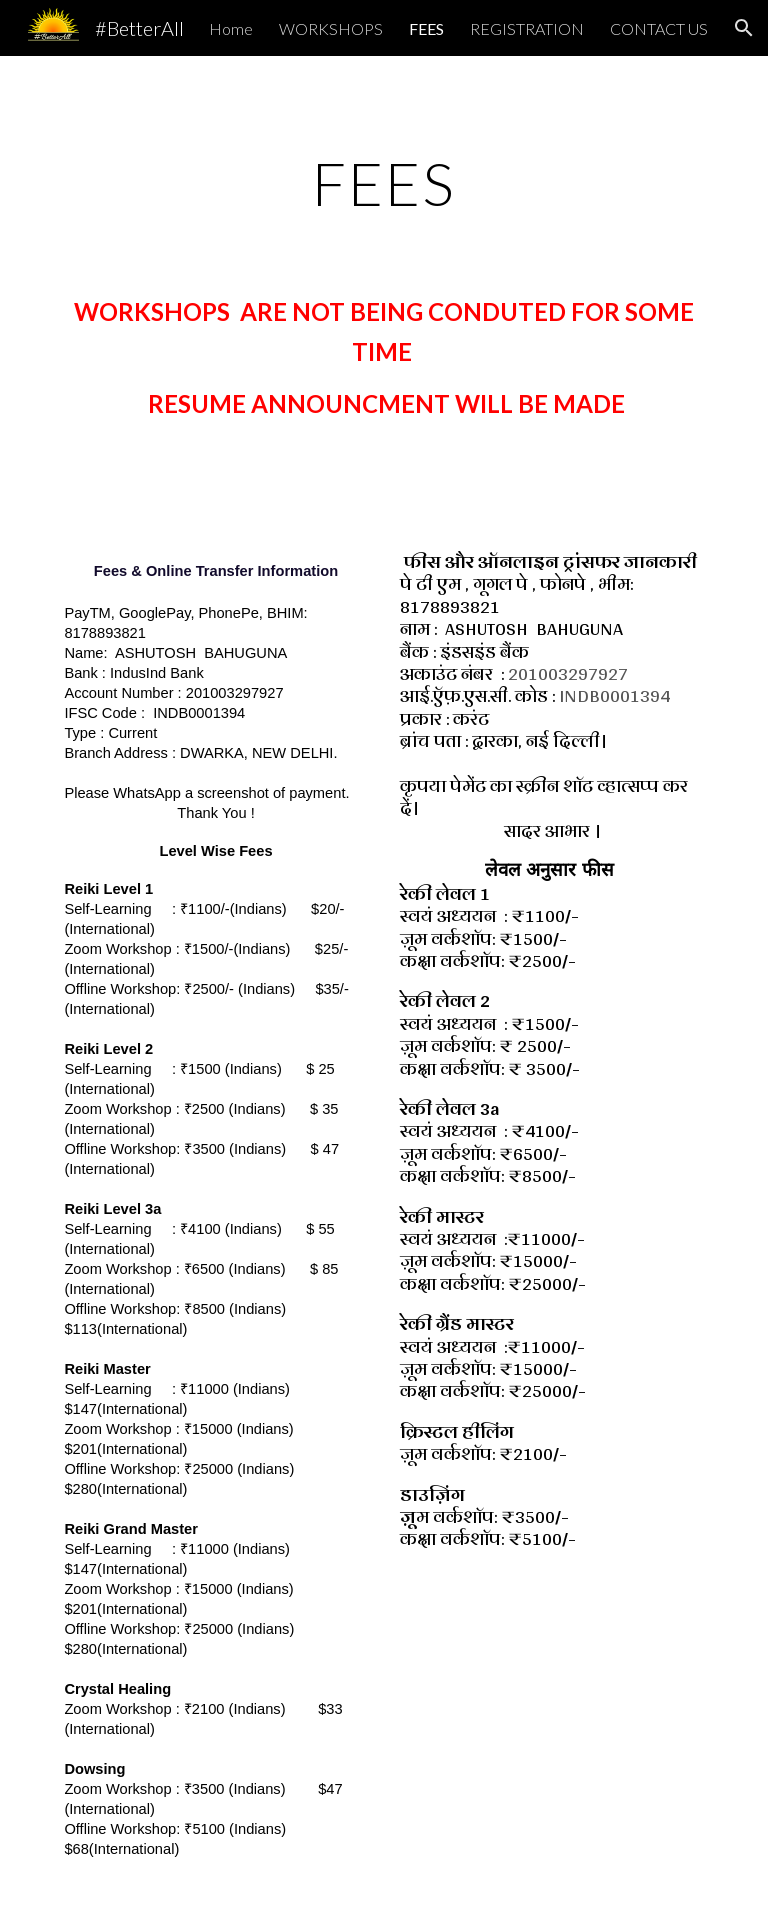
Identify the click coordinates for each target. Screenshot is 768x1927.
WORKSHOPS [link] (331, 28)
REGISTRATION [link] (527, 28)
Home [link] (231, 28)
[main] (383, 183)
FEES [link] (426, 28)
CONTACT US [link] (659, 28)
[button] (744, 28)
